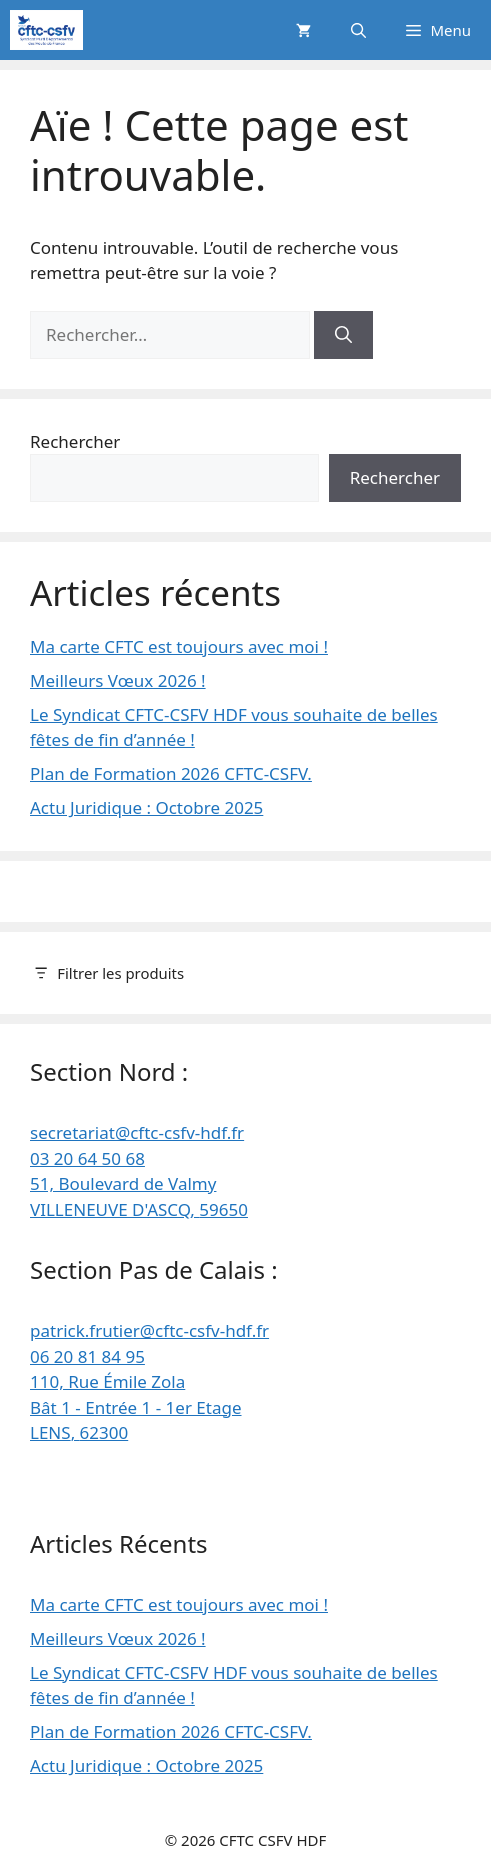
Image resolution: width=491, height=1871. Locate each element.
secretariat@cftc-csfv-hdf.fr (137, 1132)
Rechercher (75, 441)
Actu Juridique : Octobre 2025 (146, 807)
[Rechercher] (343, 335)
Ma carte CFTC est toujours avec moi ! (179, 646)
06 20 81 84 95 (87, 1356)
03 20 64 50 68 (87, 1158)
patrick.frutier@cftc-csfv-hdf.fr (149, 1330)
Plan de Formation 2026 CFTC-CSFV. (171, 773)
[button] (358, 30)
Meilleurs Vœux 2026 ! (118, 680)
